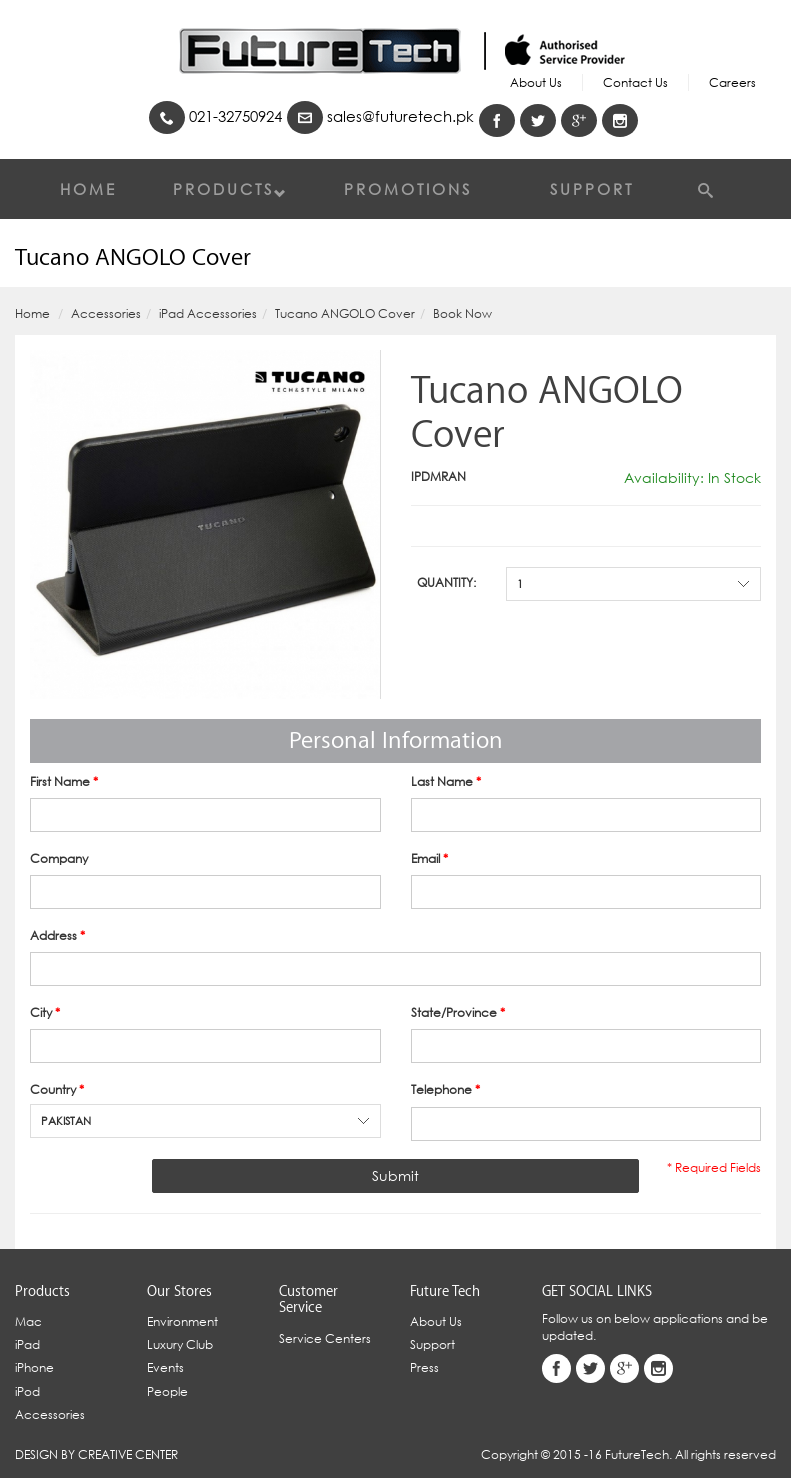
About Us (536, 82)
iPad (27, 1344)
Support (592, 189)
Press (424, 1367)
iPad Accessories (208, 313)
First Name (64, 781)
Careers (732, 82)
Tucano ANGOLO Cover (345, 313)
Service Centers (325, 1338)
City (45, 1012)
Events (165, 1367)
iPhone (34, 1367)
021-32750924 (215, 116)
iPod (27, 1391)
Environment (182, 1321)
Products (230, 189)
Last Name (446, 781)
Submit (395, 1175)
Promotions (408, 189)
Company (59, 858)
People (167, 1391)
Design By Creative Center (96, 1454)
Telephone (445, 1089)
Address (57, 935)
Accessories (106, 313)
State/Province (458, 1012)
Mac (28, 1321)
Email (429, 858)
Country (57, 1089)
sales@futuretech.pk (380, 116)
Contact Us (635, 82)
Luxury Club (180, 1344)
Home (88, 189)
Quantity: (446, 582)
